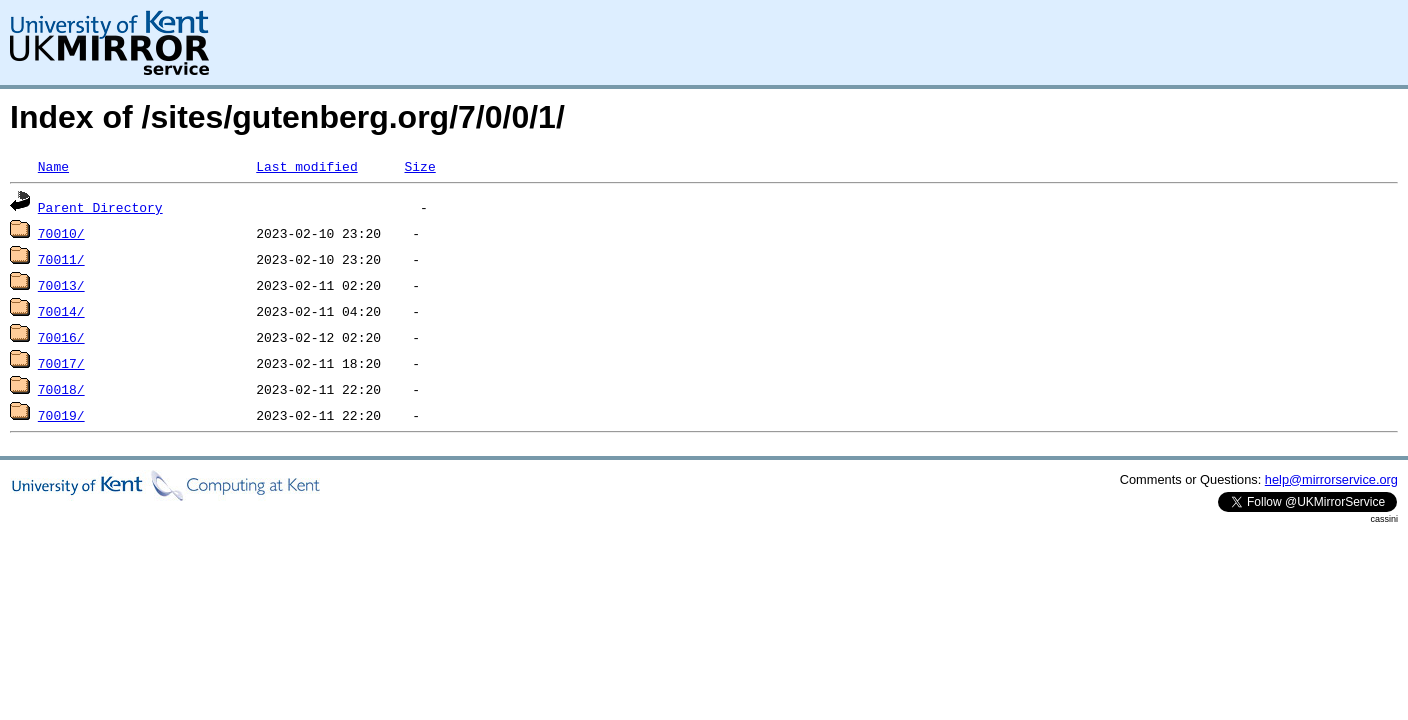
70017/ (61, 363)
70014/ (61, 311)
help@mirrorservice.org (1331, 479)
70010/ (61, 233)
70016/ (61, 337)
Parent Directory (100, 207)
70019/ (61, 415)
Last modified (306, 166)
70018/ (61, 389)
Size (419, 166)
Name (53, 166)
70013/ (61, 285)
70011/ (61, 259)
